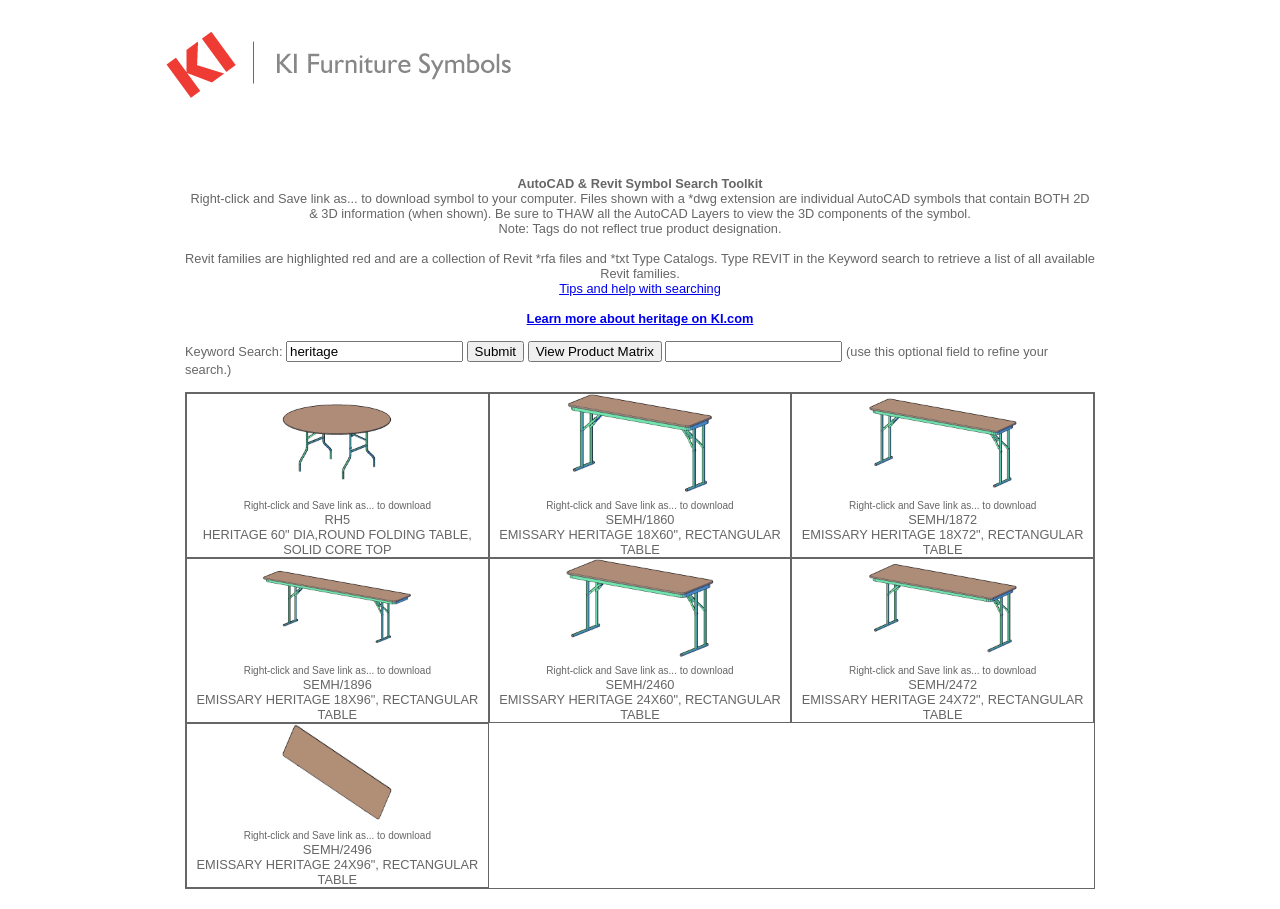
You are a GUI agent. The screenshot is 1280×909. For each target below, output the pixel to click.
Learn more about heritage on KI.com (640, 318)
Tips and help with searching (640, 288)
